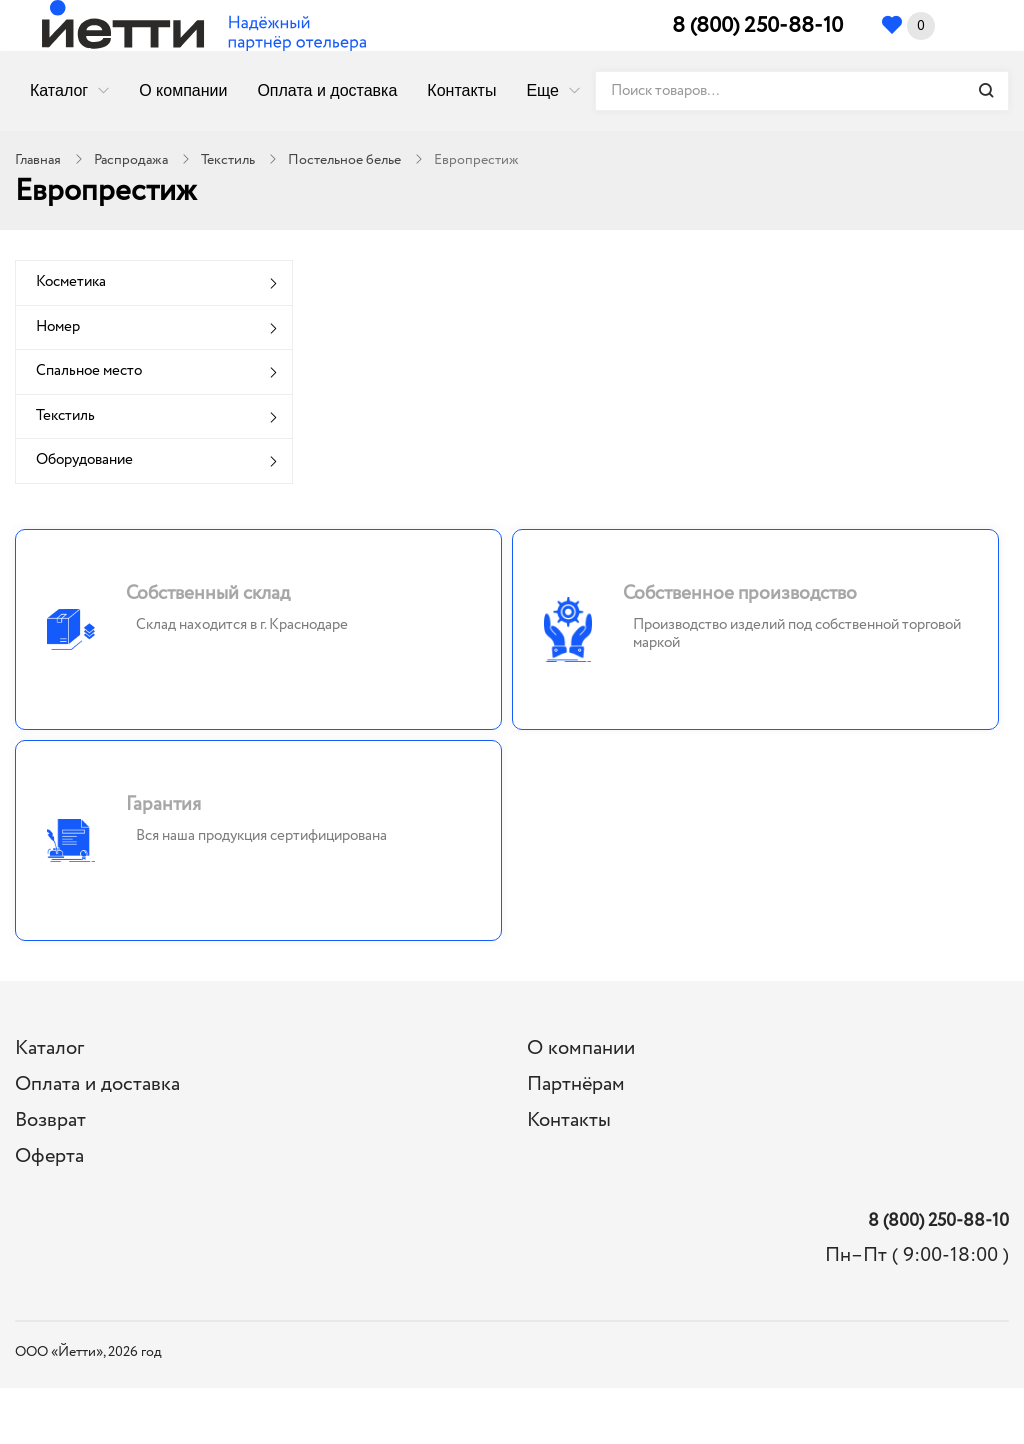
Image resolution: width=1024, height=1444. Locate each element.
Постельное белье (344, 160)
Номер (58, 327)
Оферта (49, 1156)
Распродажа (131, 160)
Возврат (50, 1120)
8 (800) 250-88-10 (757, 26)
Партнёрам (576, 1084)
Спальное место (89, 371)
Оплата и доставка (327, 90)
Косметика (71, 282)
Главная (38, 160)
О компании (183, 90)
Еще (542, 90)
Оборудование (84, 460)
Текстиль (228, 160)
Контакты (461, 90)
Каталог (59, 90)
